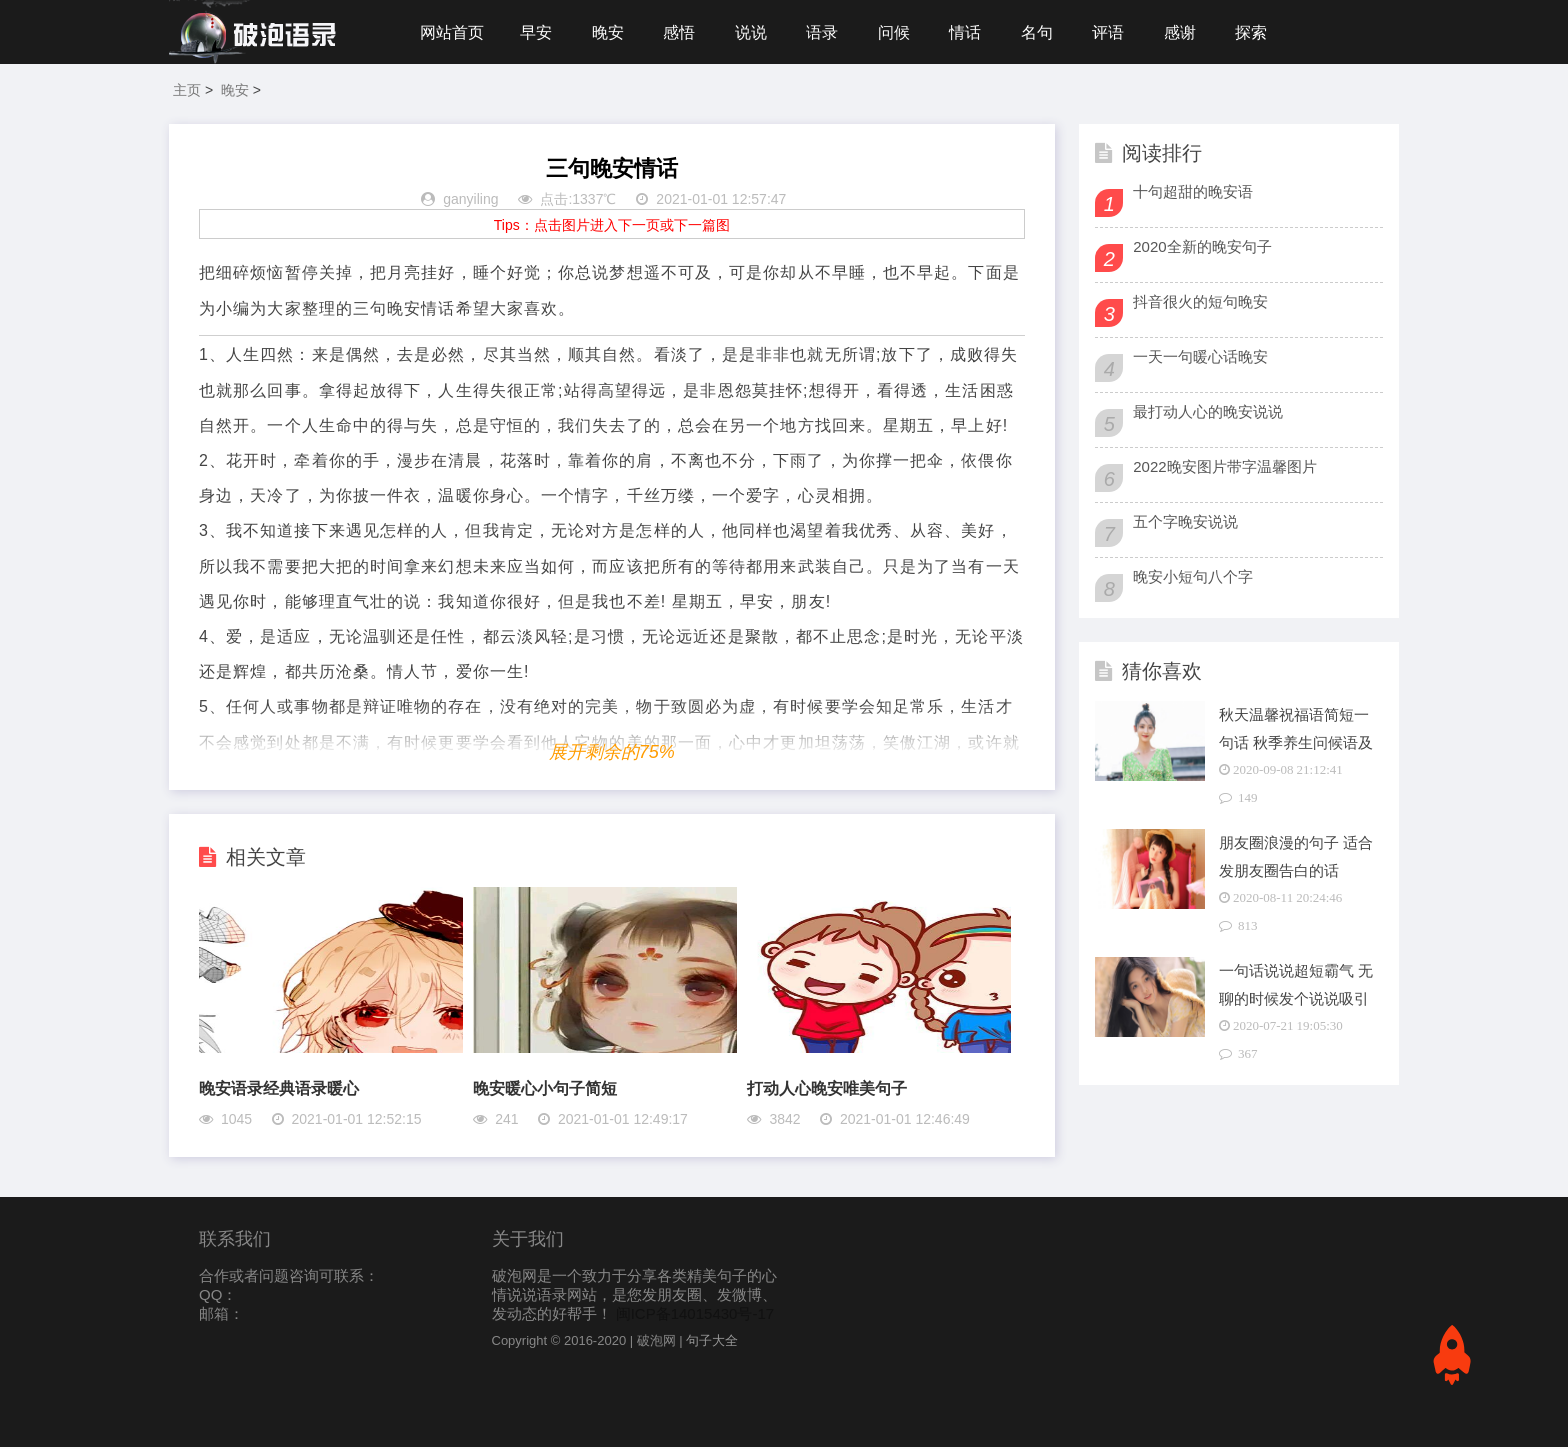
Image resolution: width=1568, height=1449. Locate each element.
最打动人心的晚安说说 (1208, 413)
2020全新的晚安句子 (1202, 248)
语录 (827, 32)
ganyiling (470, 202)
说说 (755, 32)
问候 (900, 32)
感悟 (682, 32)
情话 (972, 32)
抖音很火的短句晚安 (1200, 303)
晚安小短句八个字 (1193, 578)
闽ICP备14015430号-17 (695, 1315)
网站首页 (452, 32)
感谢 (1190, 32)
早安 (537, 32)
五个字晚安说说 (1185, 523)
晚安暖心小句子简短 (545, 1090)
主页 (187, 92)
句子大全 (712, 1342)
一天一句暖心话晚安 (1200, 358)
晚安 (610, 32)
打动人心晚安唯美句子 (827, 1090)
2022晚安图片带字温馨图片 (1224, 468)
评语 (1117, 32)
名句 (1045, 32)
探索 (1262, 32)
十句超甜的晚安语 (1193, 193)
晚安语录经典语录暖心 (279, 1090)
